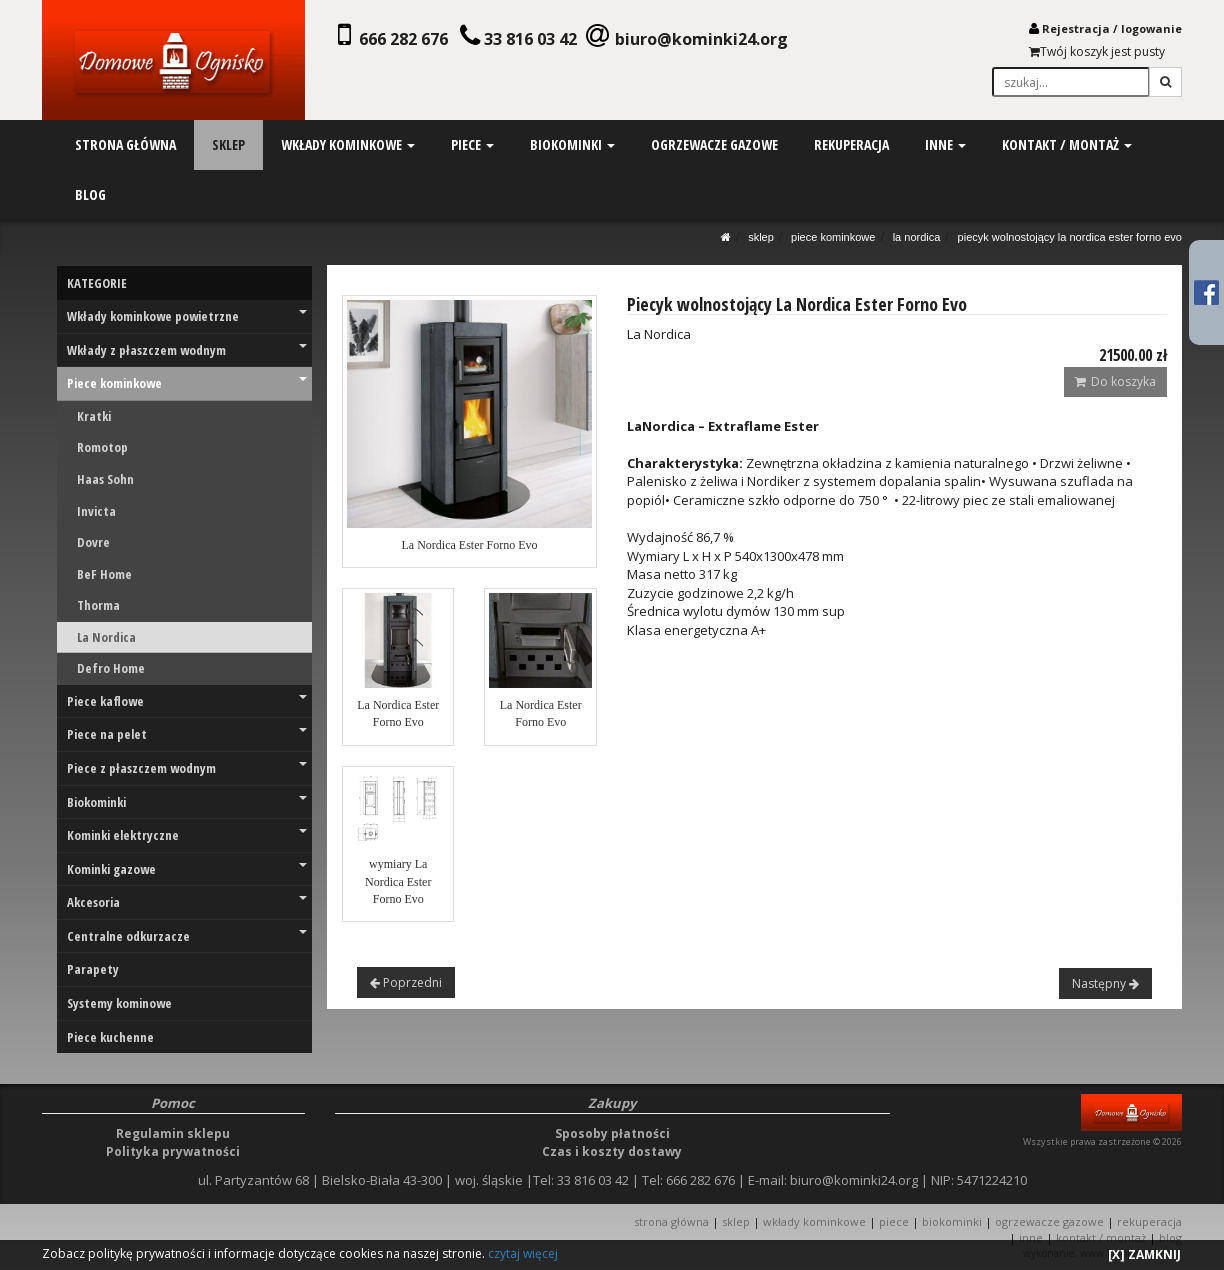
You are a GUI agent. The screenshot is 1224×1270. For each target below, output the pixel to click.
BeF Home (104, 574)
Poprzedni (406, 982)
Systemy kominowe (119, 1003)
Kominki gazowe (187, 869)
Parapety (93, 969)
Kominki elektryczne (187, 835)
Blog (1170, 1237)
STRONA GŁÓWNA (673, 1221)
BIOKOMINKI (952, 1221)
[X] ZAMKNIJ (1144, 1254)
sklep (228, 144)
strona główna (125, 144)
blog (90, 194)
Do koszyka (1115, 381)
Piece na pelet (187, 734)
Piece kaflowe (187, 701)
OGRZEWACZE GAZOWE (1049, 1221)
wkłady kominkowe (348, 144)
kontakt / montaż (1065, 144)
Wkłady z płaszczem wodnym (187, 350)
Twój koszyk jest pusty (1097, 51)
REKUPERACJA (1149, 1221)
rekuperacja (850, 144)
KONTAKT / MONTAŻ (1101, 1237)
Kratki (94, 416)
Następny (1105, 983)
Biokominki (187, 802)
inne (944, 144)
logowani (1148, 28)
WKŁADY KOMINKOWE (814, 1221)
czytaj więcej (523, 1253)
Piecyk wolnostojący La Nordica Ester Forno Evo (1070, 237)
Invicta (96, 511)
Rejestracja (1076, 28)
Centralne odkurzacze (187, 936)
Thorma (98, 605)
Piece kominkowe (833, 237)
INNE (1031, 1237)
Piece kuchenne (110, 1037)
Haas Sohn (105, 479)
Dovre (93, 542)
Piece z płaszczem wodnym (187, 768)
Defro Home (111, 668)
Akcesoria (187, 902)
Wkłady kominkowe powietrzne (187, 316)
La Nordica (917, 237)
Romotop (102, 447)
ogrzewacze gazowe (713, 144)
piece (471, 144)
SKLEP (761, 237)
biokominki (571, 144)
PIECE (894, 1221)
